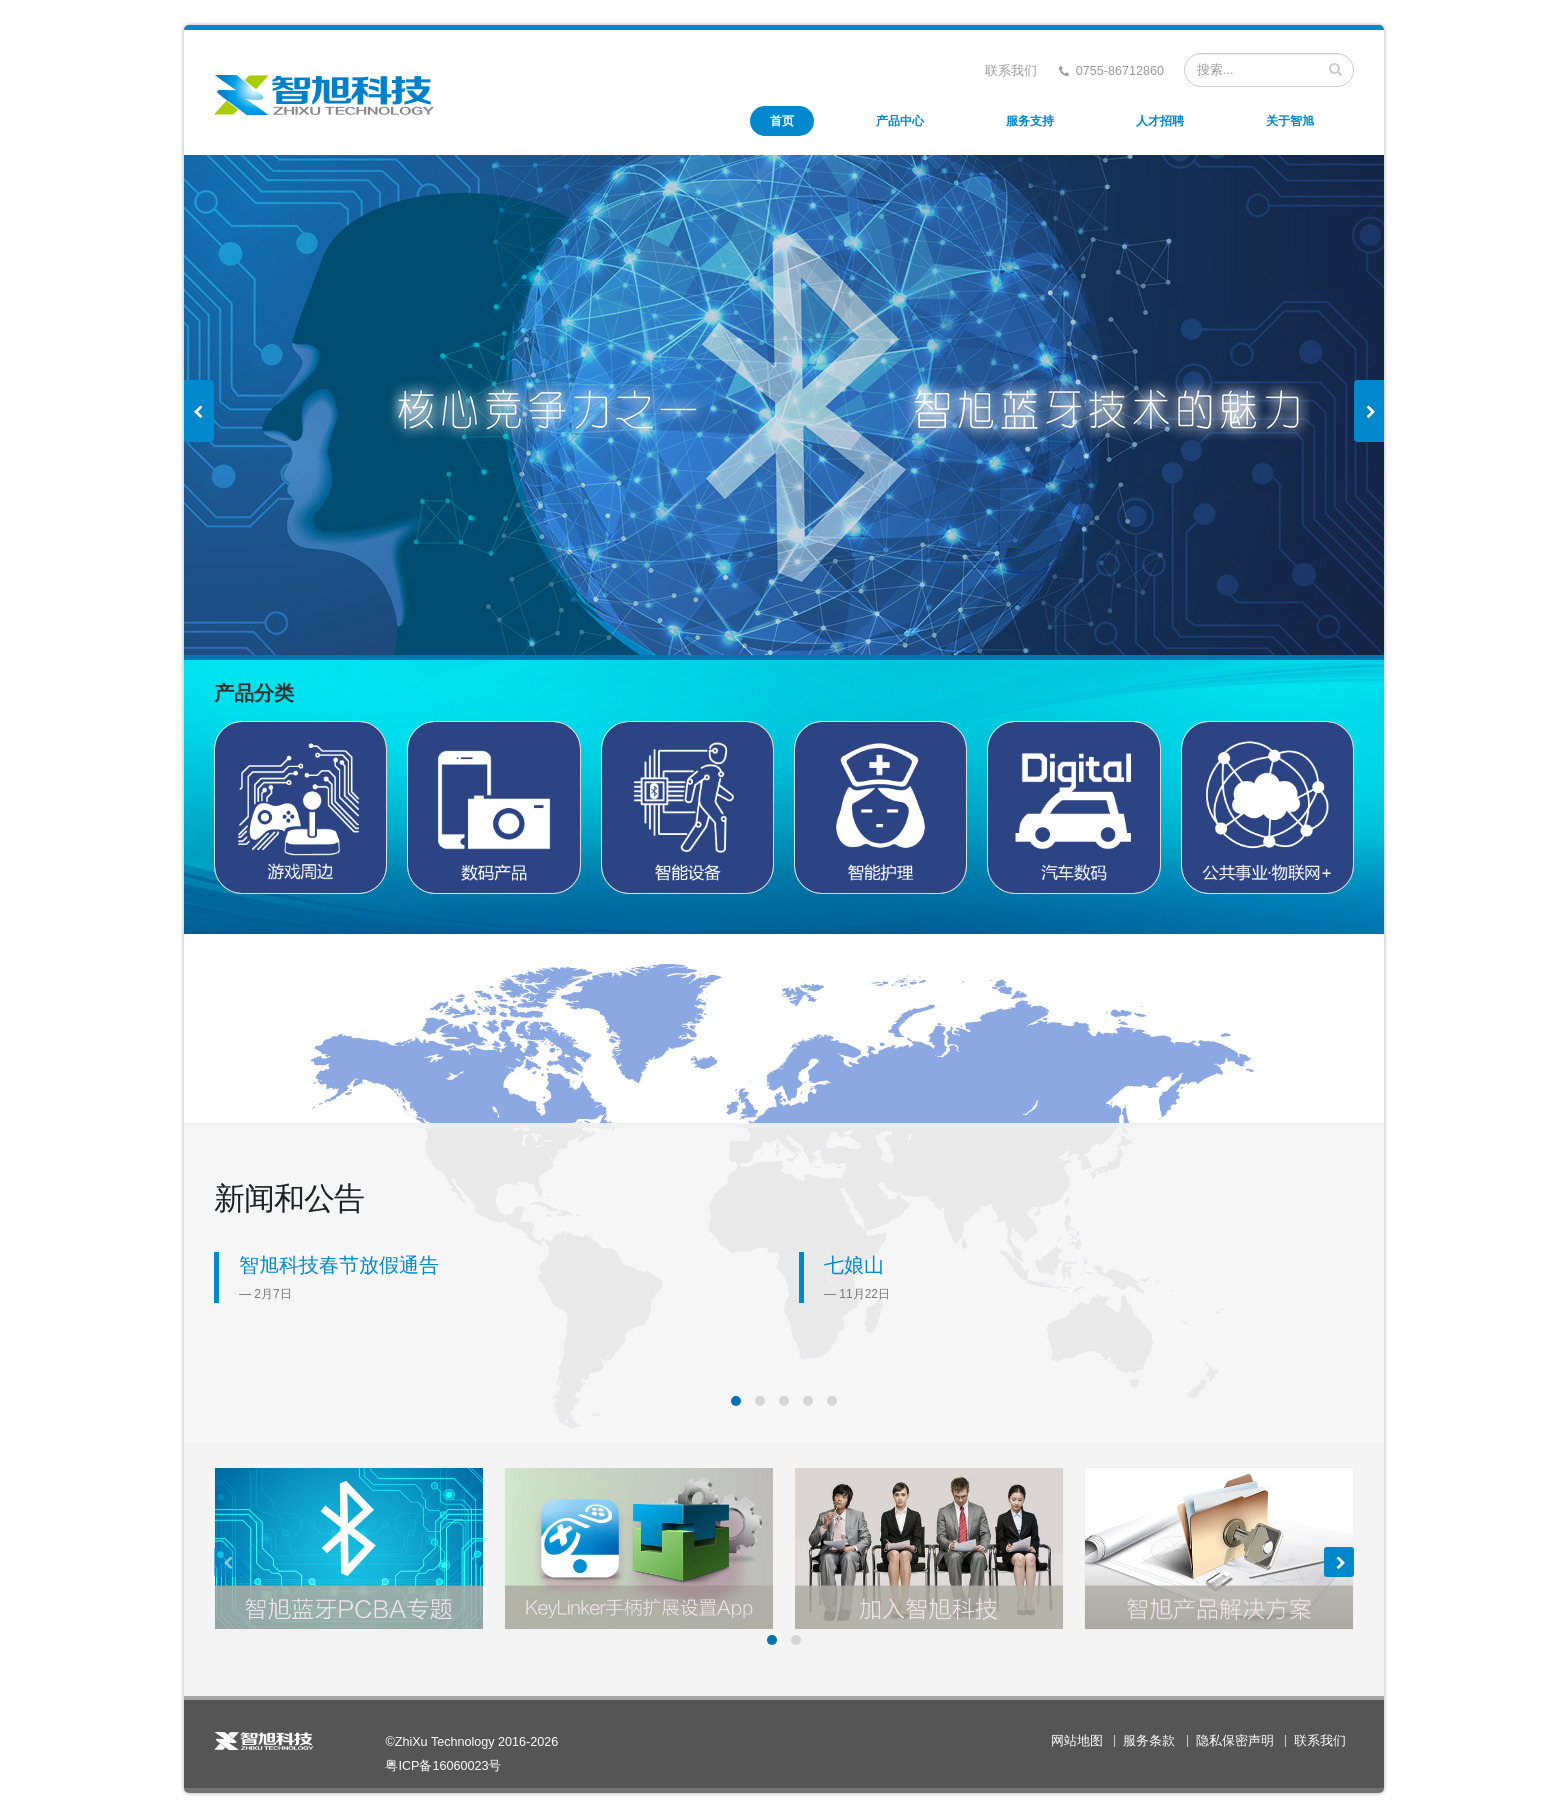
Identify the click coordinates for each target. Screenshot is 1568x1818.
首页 (782, 121)
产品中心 (900, 121)
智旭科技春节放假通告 (339, 1265)
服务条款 (1149, 1741)
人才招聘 (1160, 121)
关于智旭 (1290, 121)
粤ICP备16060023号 (443, 1766)
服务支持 (1030, 121)
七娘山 (854, 1265)
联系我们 (1011, 71)
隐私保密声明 (1235, 1741)
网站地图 (1077, 1741)
